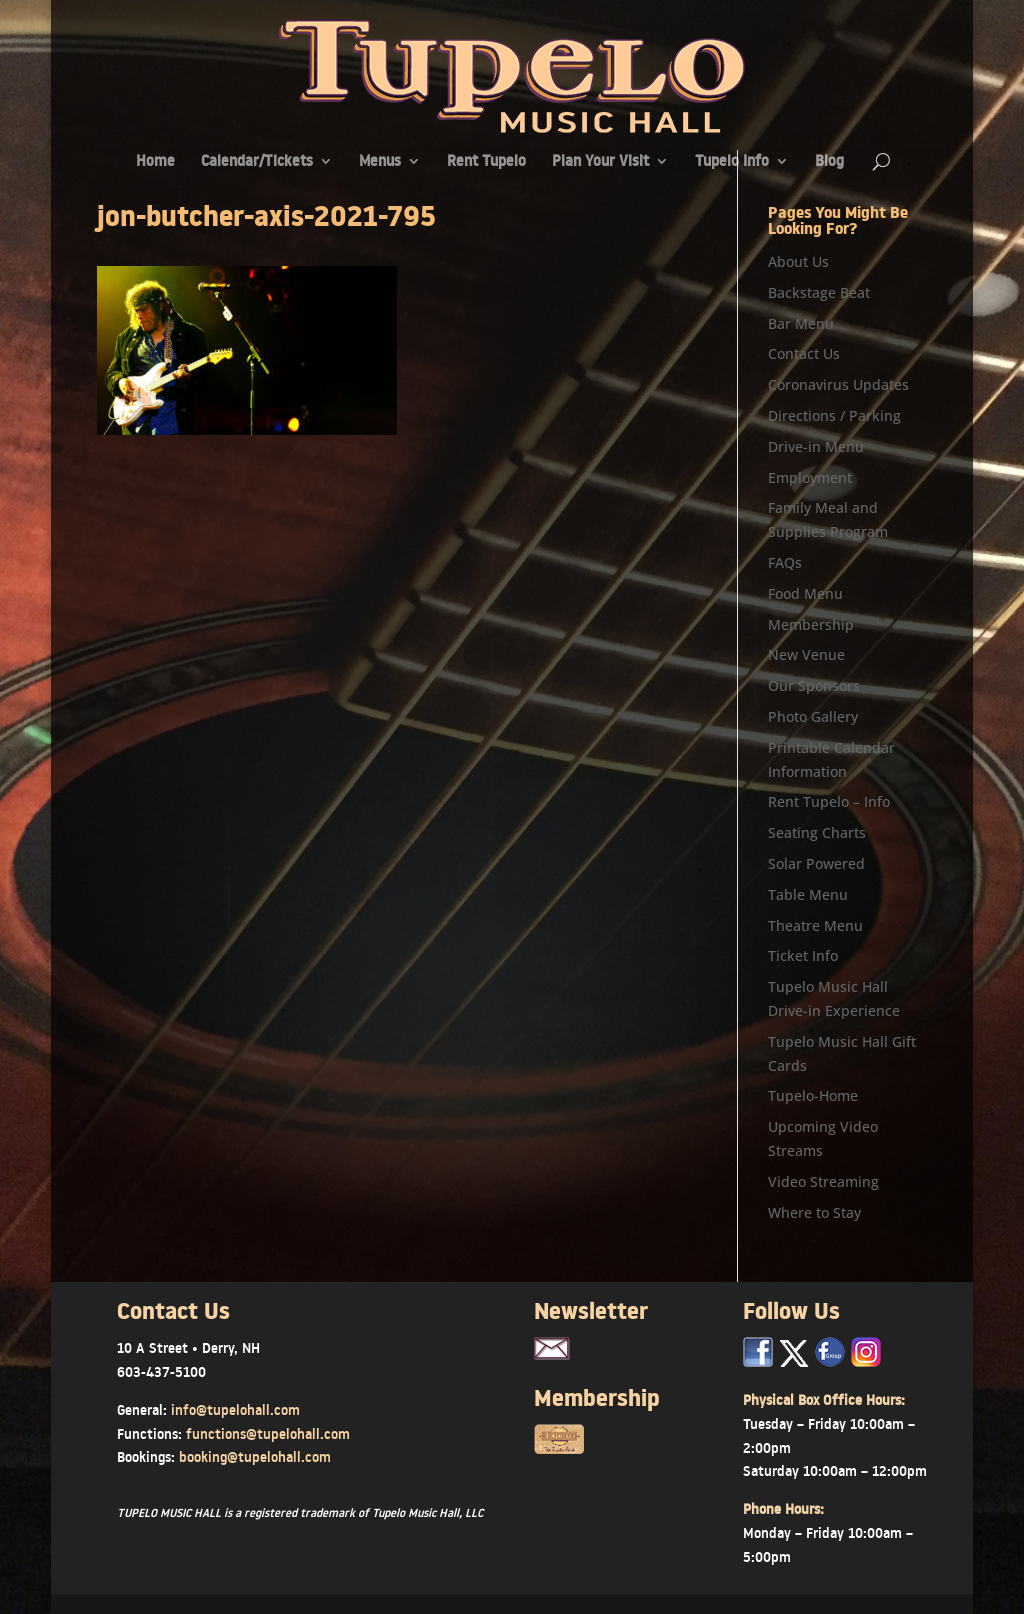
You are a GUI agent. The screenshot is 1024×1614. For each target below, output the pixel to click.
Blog (829, 162)
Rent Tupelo (486, 162)
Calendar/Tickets (257, 162)
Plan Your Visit (600, 162)
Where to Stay (814, 1212)
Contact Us (804, 353)
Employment (810, 477)
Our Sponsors (814, 685)
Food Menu (805, 593)
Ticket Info (803, 955)
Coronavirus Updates (838, 384)
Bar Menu (801, 323)
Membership (811, 624)
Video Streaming (823, 1181)
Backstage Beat (819, 292)
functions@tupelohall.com (268, 1434)
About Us (798, 261)
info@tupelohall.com (235, 1410)
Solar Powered (816, 863)
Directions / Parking (834, 415)
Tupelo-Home (813, 1095)
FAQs (785, 562)
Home (155, 162)
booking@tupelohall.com (255, 1457)
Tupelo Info (732, 162)
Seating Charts (817, 832)
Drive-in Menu (816, 446)
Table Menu (808, 894)
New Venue (806, 654)
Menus (380, 162)
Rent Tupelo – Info (829, 801)
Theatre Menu (815, 925)
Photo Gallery (813, 716)
